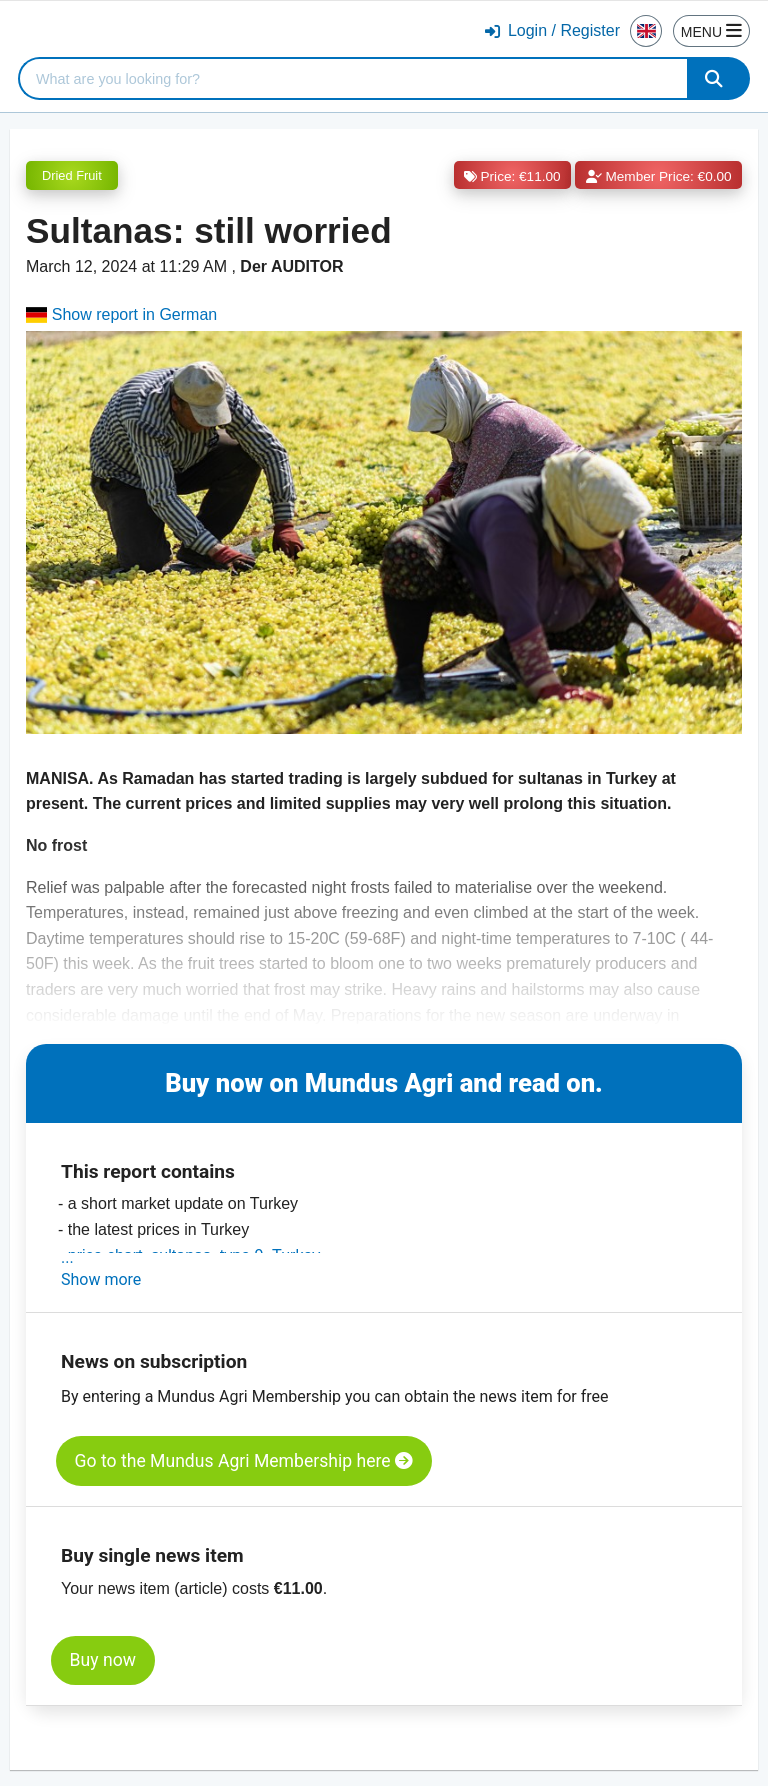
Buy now (103, 1660)
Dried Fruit (72, 175)
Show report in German (121, 314)
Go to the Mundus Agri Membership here (244, 1461)
